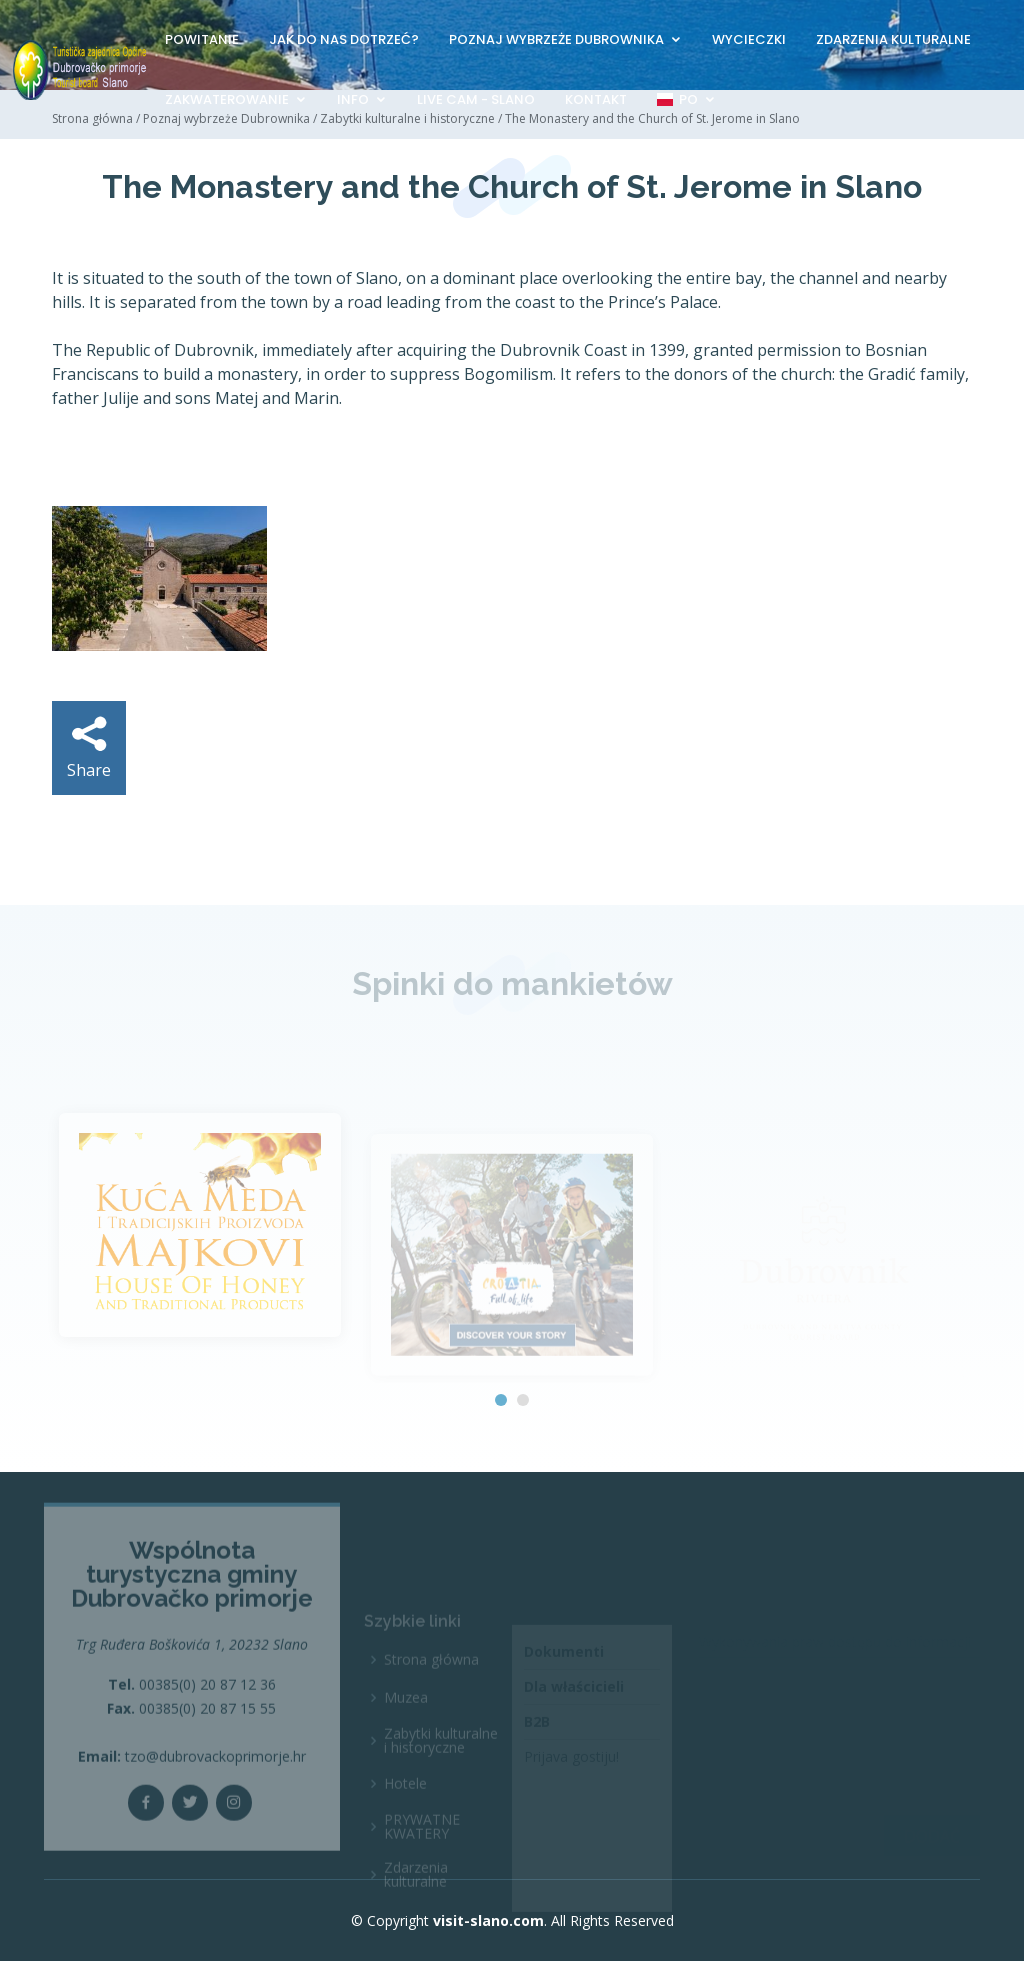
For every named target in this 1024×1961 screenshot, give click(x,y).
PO (677, 99)
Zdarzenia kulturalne (893, 39)
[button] (501, 1400)
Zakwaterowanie (227, 99)
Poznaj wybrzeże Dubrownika (556, 39)
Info (353, 99)
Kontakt (596, 99)
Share (89, 748)
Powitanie (202, 39)
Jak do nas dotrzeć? (344, 39)
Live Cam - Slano (476, 99)
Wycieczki (749, 39)
